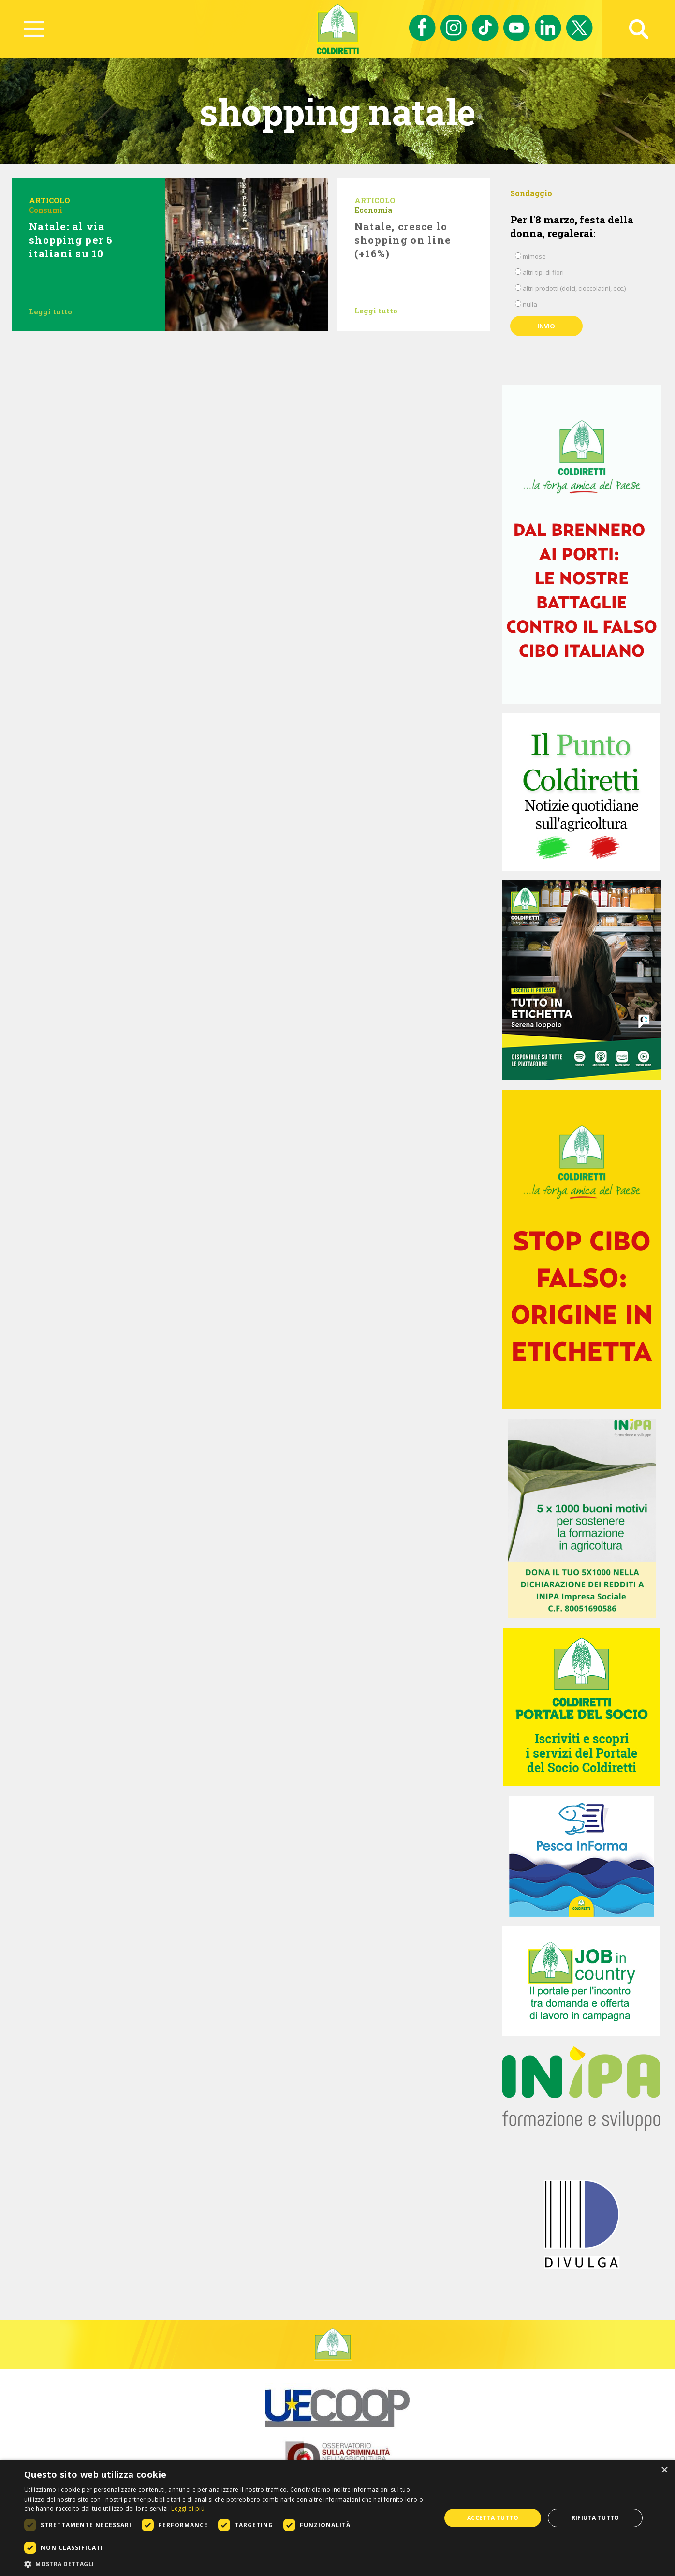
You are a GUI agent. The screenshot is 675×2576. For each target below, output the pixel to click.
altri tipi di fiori (543, 272)
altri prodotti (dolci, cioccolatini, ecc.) (574, 288)
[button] (226, 2564)
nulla (530, 304)
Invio (546, 326)
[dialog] (337, 2518)
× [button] (664, 2470)
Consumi (45, 210)
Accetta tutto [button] (492, 2518)
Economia (373, 210)
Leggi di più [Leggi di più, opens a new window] (188, 2508)
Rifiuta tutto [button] (595, 2518)
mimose (534, 256)
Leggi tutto (50, 311)
